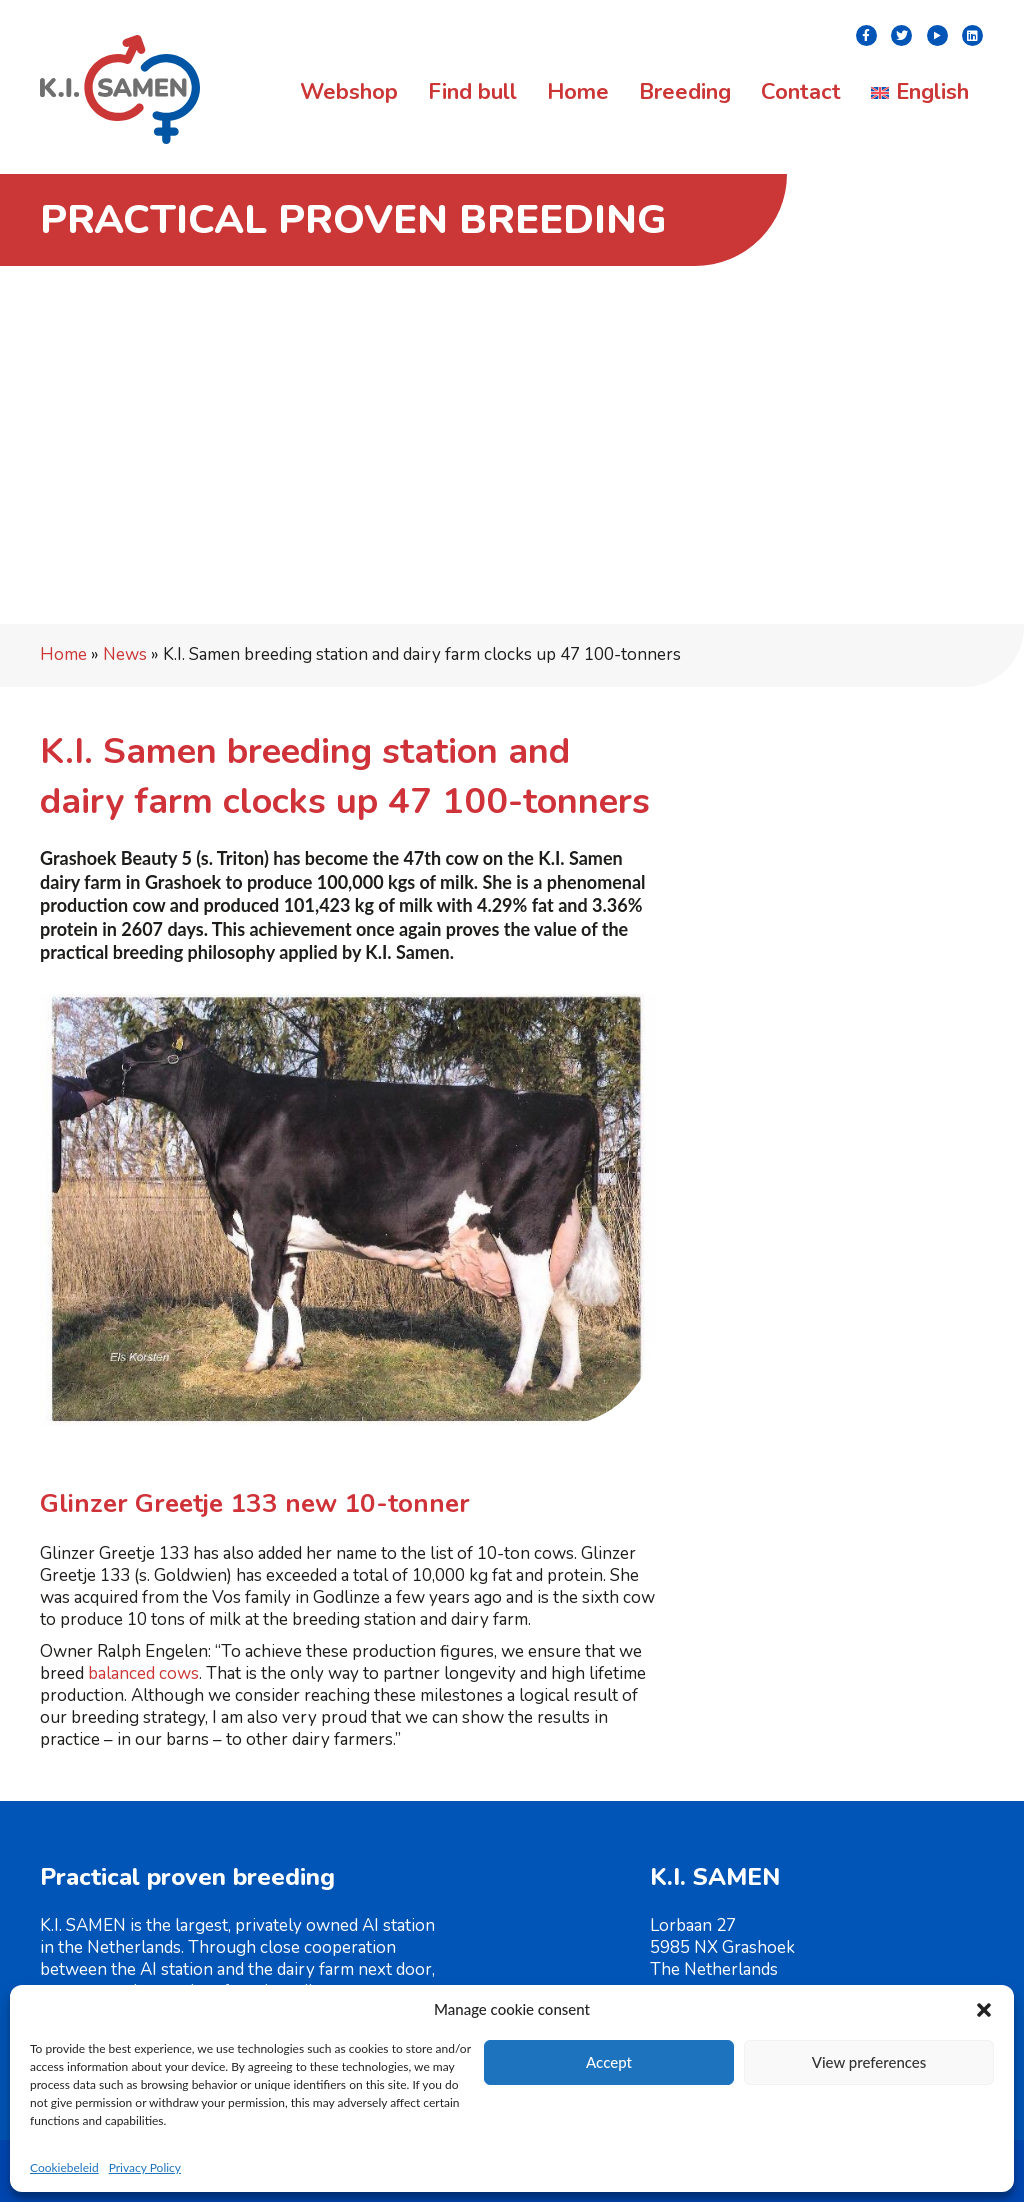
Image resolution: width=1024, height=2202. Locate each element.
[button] (984, 2010)
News (125, 654)
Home (63, 654)
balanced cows (143, 1673)
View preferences (869, 2062)
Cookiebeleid (64, 2167)
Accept (609, 2062)
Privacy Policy (145, 2167)
